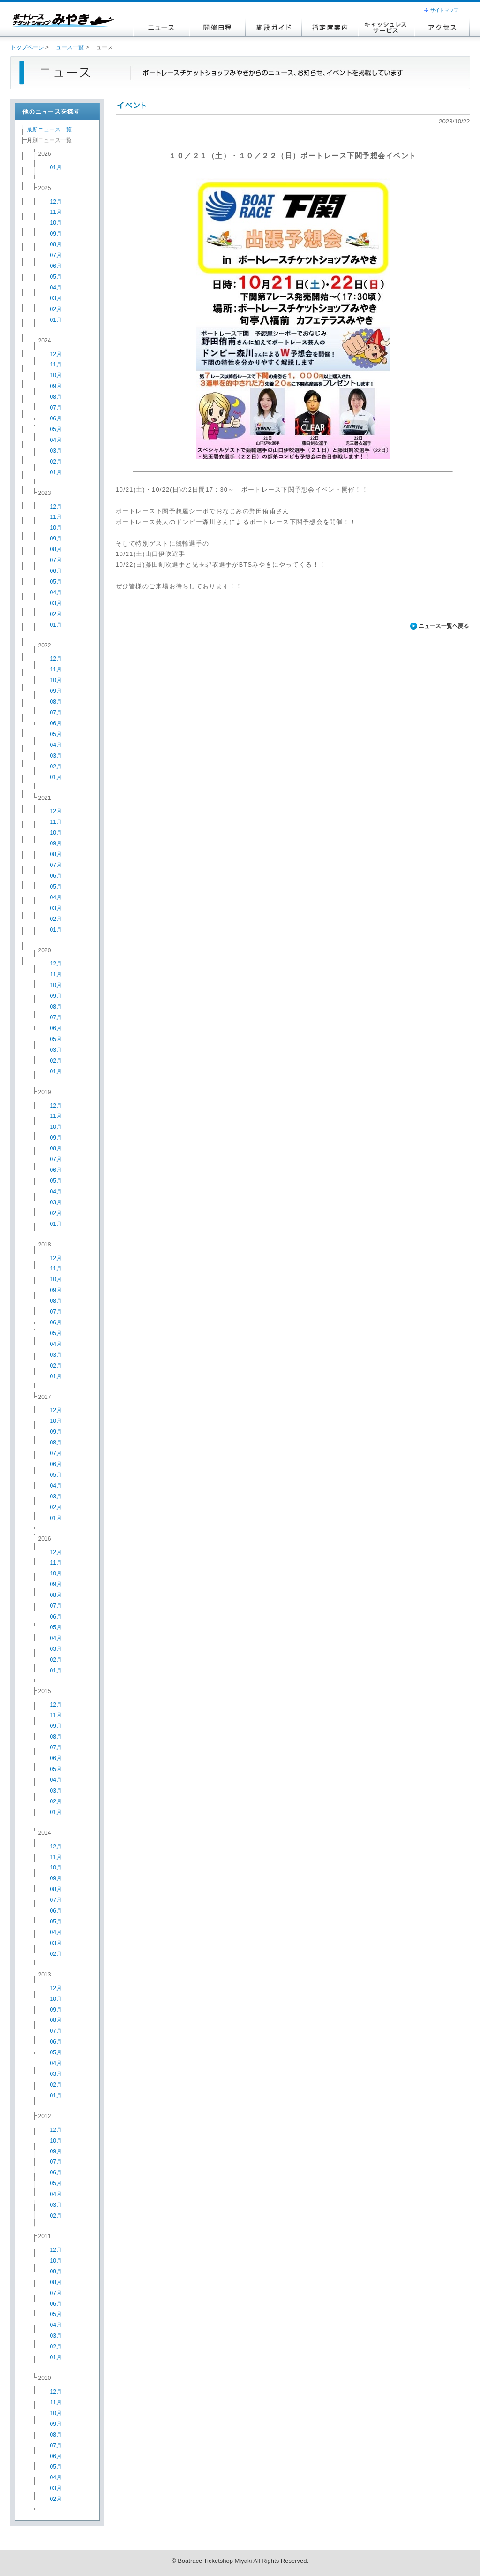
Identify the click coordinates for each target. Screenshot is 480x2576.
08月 (56, 244)
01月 (56, 167)
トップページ (27, 47)
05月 (56, 277)
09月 (56, 233)
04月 (56, 287)
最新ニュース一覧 (49, 129)
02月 (56, 309)
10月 (56, 223)
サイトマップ (444, 10)
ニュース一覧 (67, 47)
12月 (56, 201)
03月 (56, 298)
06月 (56, 266)
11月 (56, 212)
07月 (56, 255)
